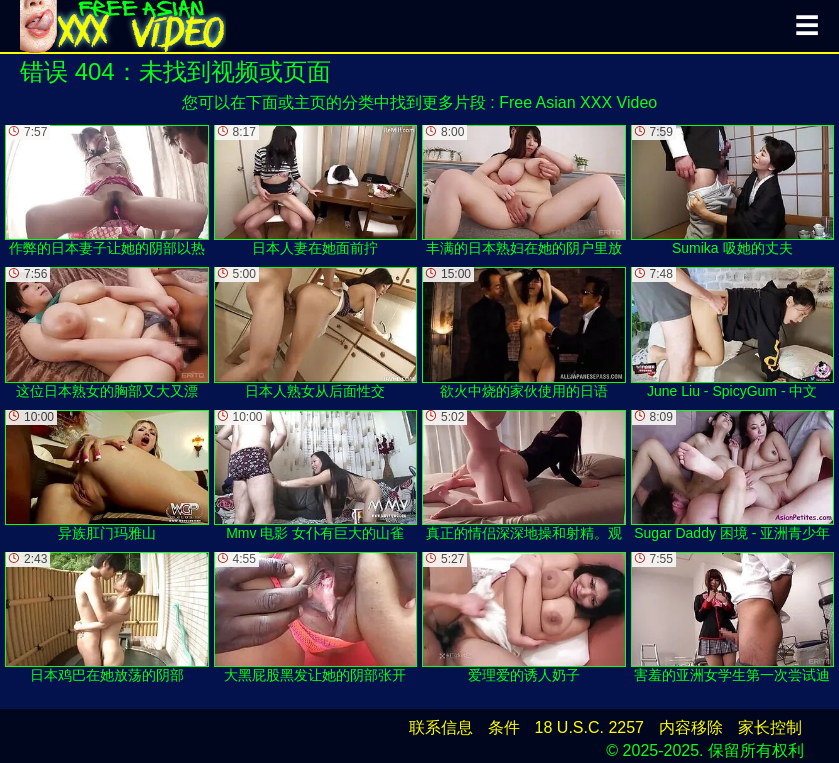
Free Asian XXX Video (578, 102)
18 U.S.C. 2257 (589, 727)
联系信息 (441, 727)
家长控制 (770, 727)
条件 (504, 727)
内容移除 (691, 727)
